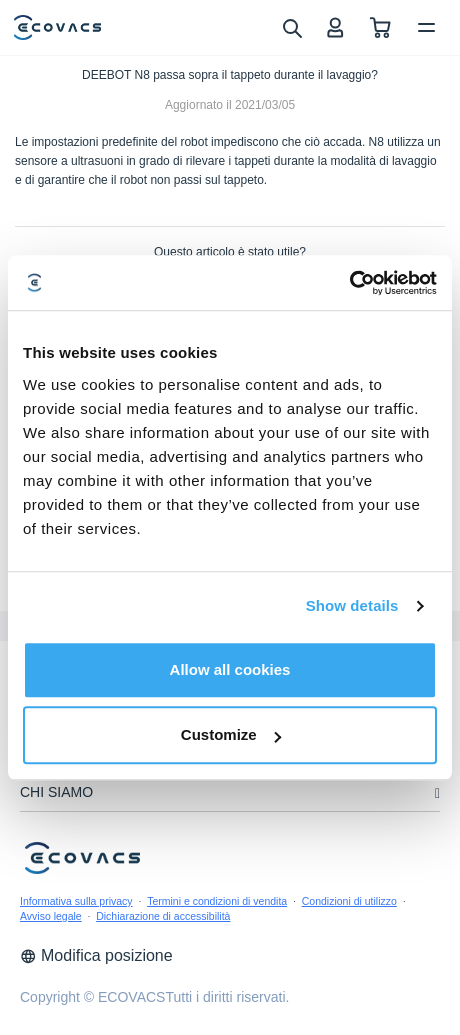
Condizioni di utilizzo (349, 901)
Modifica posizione (96, 955)
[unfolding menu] (437, 793)
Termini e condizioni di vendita (217, 901)
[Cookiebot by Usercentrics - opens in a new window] (349, 283)
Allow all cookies (230, 669)
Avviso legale (51, 916)
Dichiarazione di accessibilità (163, 916)
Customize (231, 734)
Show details (352, 605)
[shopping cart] (380, 27)
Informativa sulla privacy (76, 901)
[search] (291, 27)
